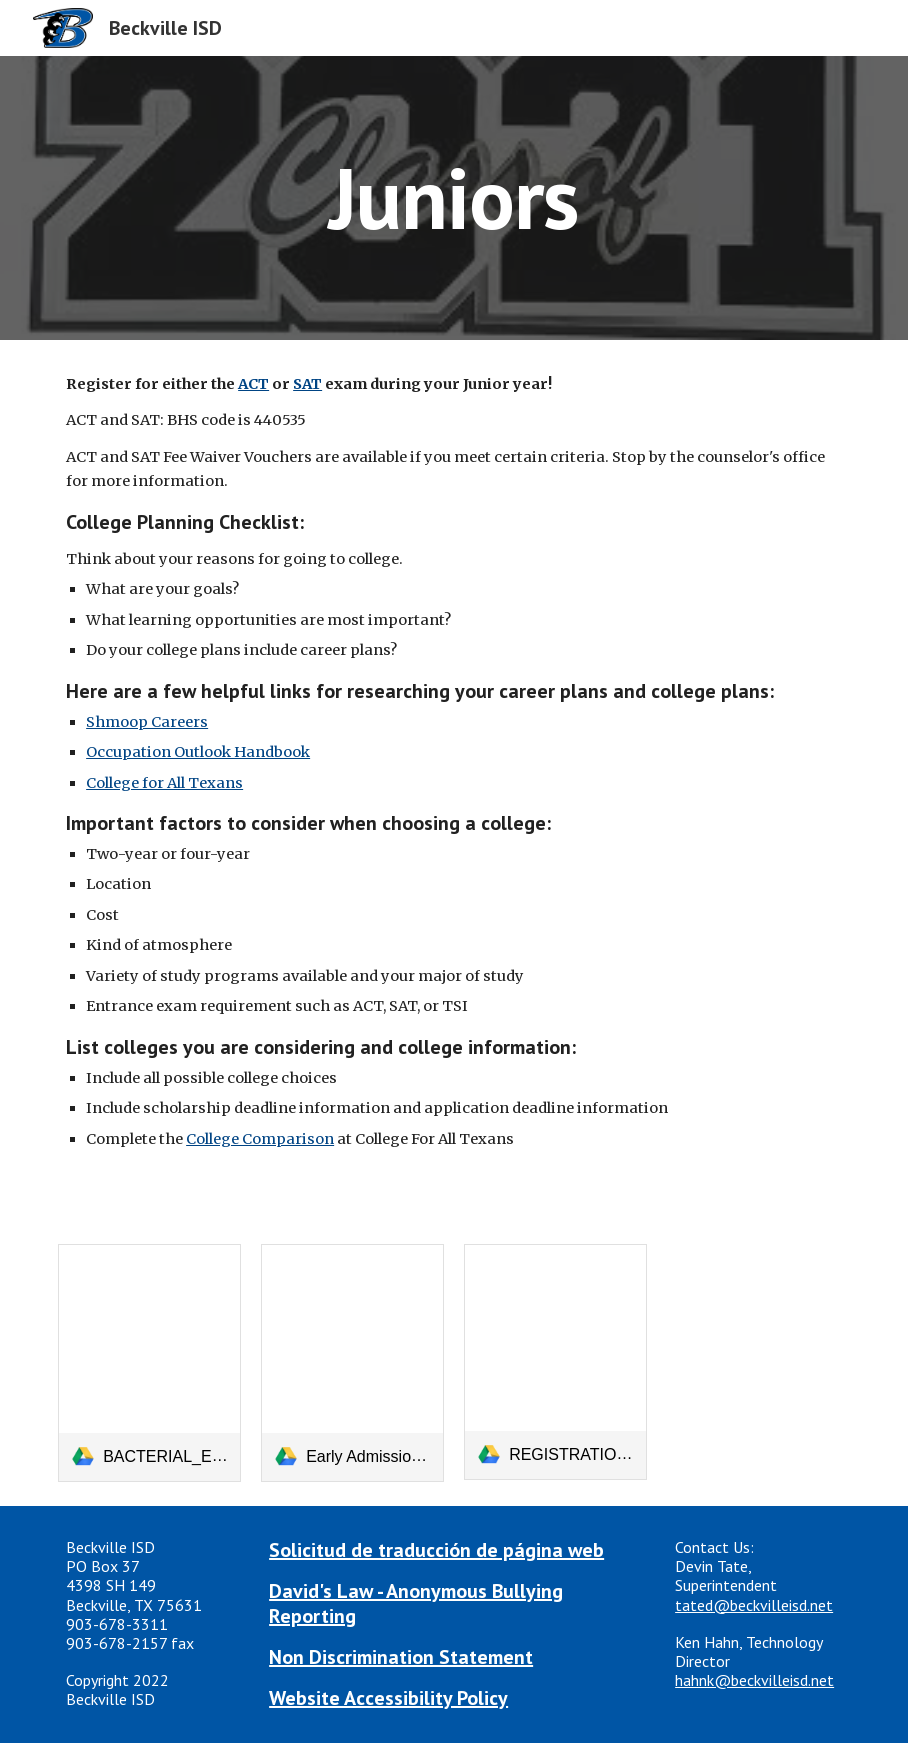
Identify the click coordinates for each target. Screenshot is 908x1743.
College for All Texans (164, 783)
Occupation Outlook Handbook (198, 752)
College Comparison (260, 1139)
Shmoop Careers (147, 722)
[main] (453, 197)
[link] (149, 1363)
